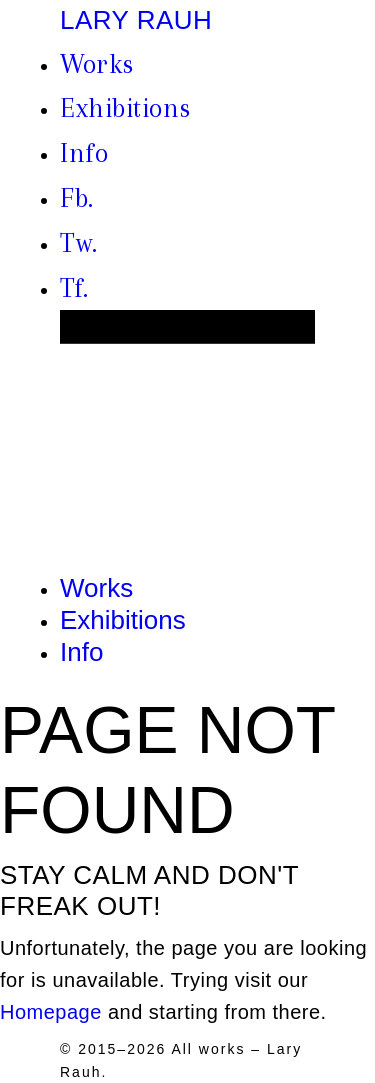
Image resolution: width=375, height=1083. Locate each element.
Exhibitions (125, 108)
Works (97, 64)
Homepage (51, 1012)
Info (84, 153)
